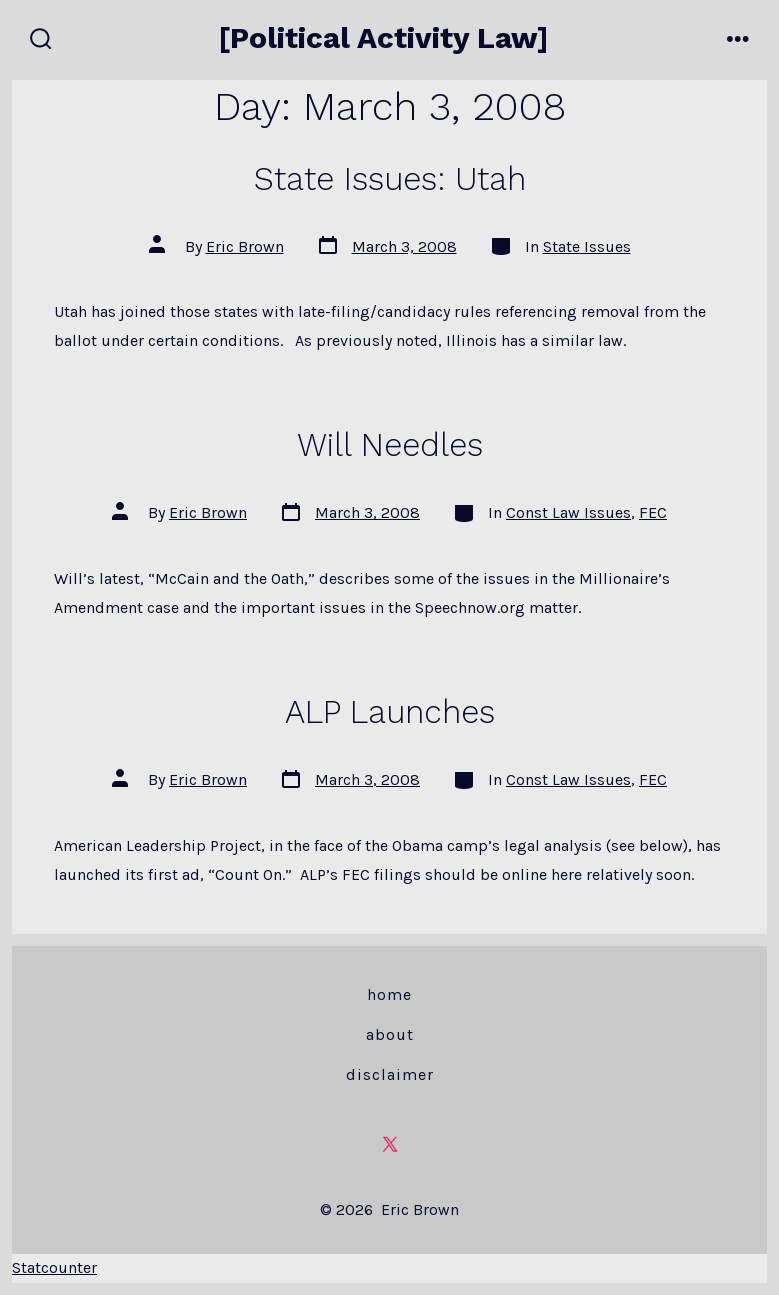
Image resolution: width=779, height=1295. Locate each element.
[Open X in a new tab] (390, 1144)
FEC (653, 512)
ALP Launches (390, 712)
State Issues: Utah (390, 179)
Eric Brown (245, 246)
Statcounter (54, 1267)
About (390, 1034)
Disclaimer (390, 1074)
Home (389, 994)
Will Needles (390, 445)
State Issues (587, 246)
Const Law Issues (568, 512)
